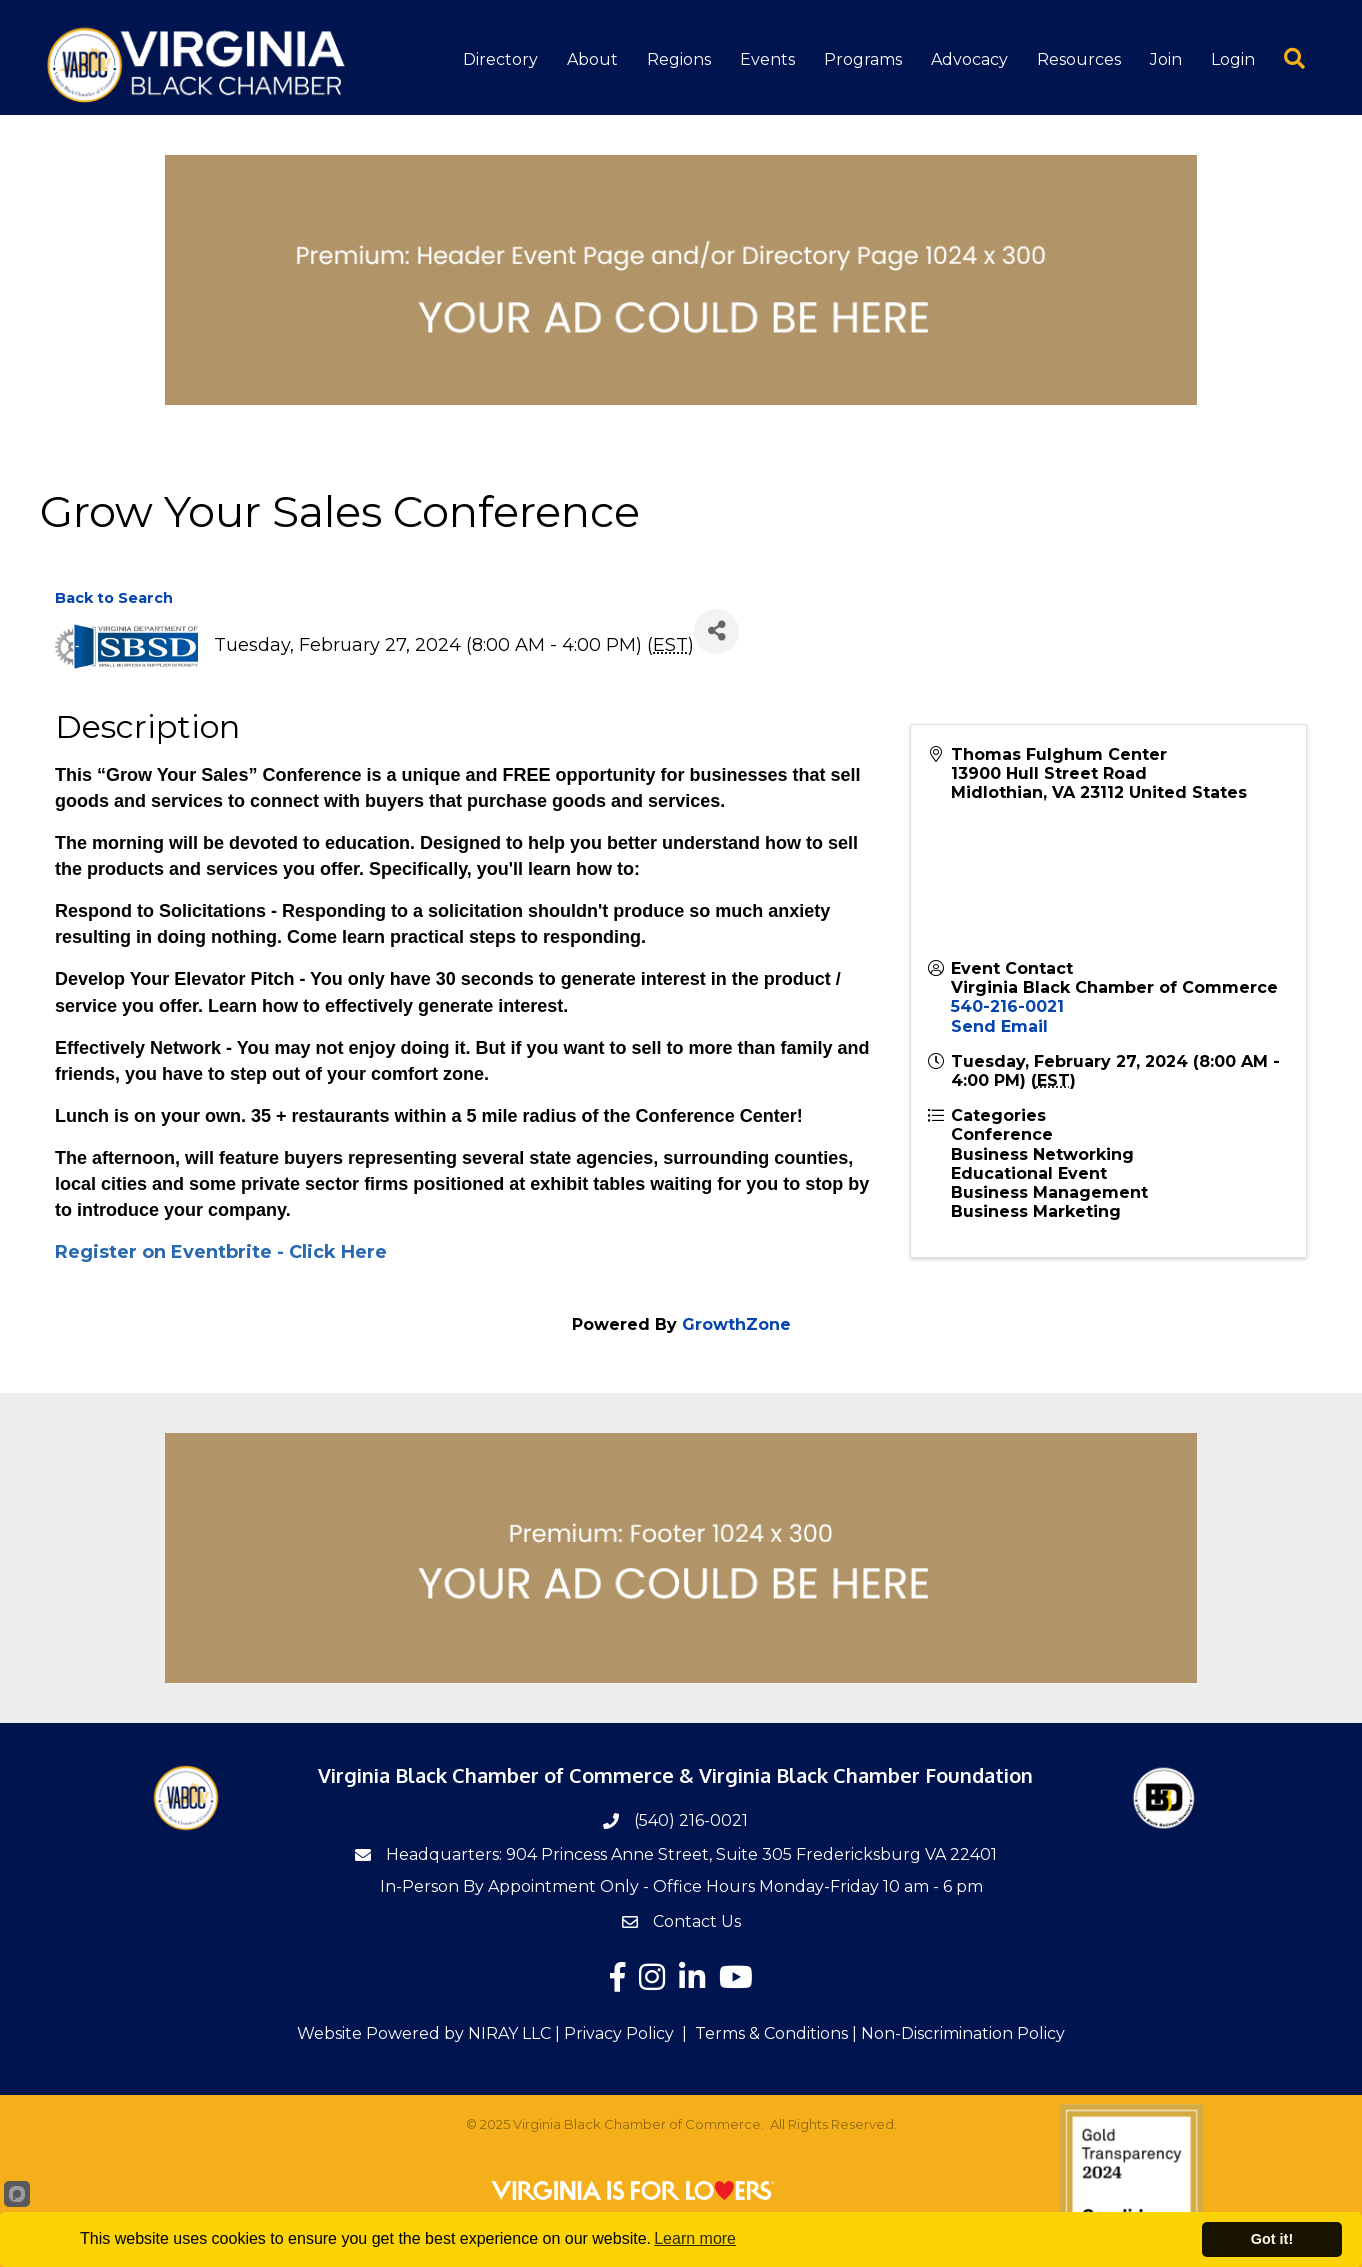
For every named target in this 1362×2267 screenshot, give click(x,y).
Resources (1079, 59)
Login (1233, 59)
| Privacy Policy (612, 2033)
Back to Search (114, 598)
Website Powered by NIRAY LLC (424, 2033)
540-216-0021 (1007, 1006)
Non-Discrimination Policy (963, 2033)
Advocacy (969, 59)
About (592, 59)
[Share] (716, 631)
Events (767, 59)
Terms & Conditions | (776, 2033)
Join (1166, 59)
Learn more (695, 2238)
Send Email (999, 1026)
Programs (863, 59)
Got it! (1272, 2239)
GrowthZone (736, 1324)
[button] (1280, 58)
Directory (500, 59)
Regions (679, 59)
